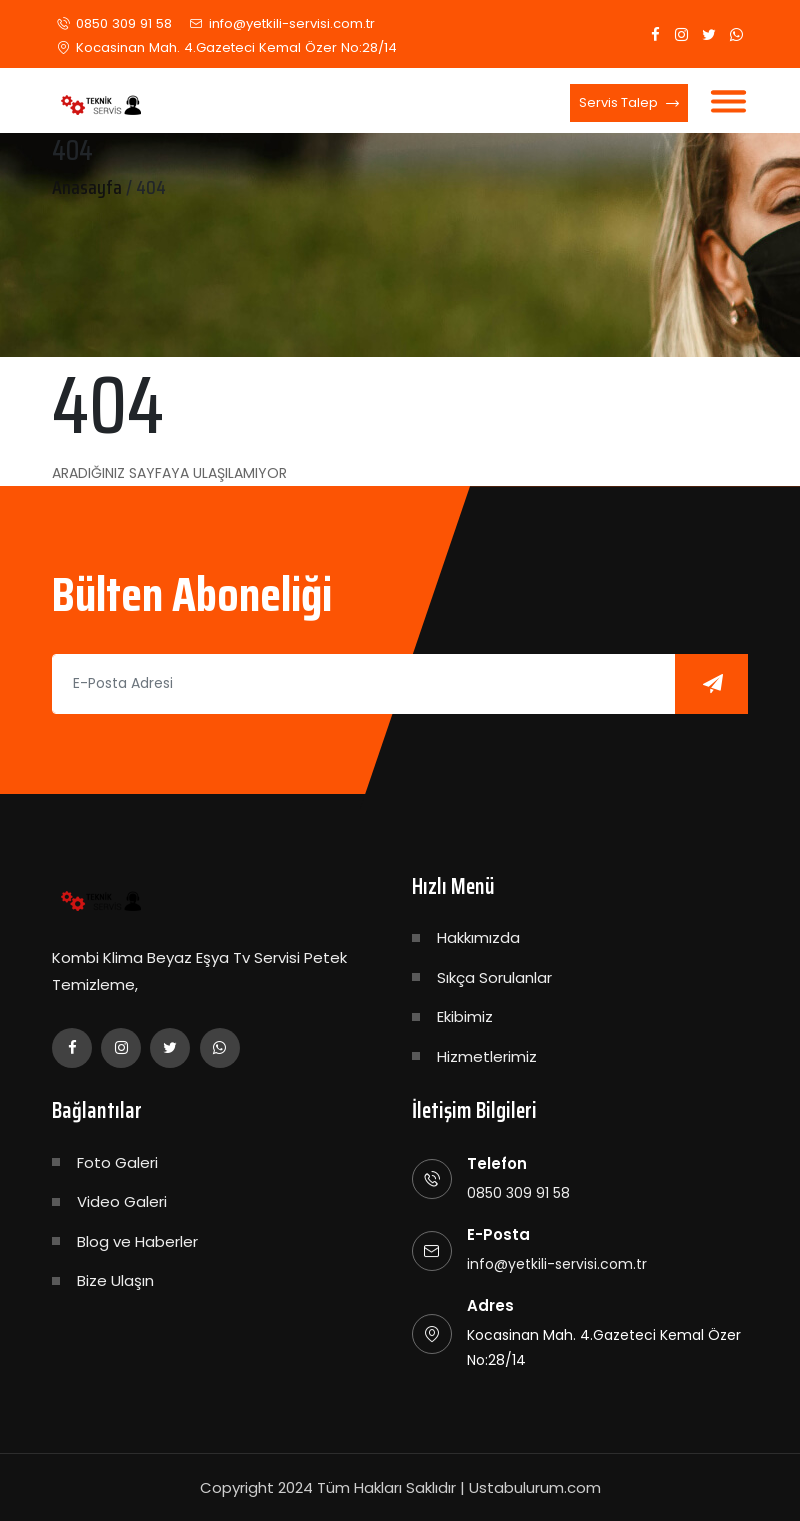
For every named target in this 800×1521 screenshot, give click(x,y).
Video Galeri (122, 1201)
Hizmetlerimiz (487, 1056)
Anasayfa (87, 187)
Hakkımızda (478, 937)
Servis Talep (629, 104)
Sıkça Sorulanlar (494, 977)
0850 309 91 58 (122, 23)
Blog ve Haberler (137, 1241)
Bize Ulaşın (115, 1280)
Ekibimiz (465, 1016)
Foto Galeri (117, 1162)
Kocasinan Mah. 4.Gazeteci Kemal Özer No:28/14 (234, 47)
